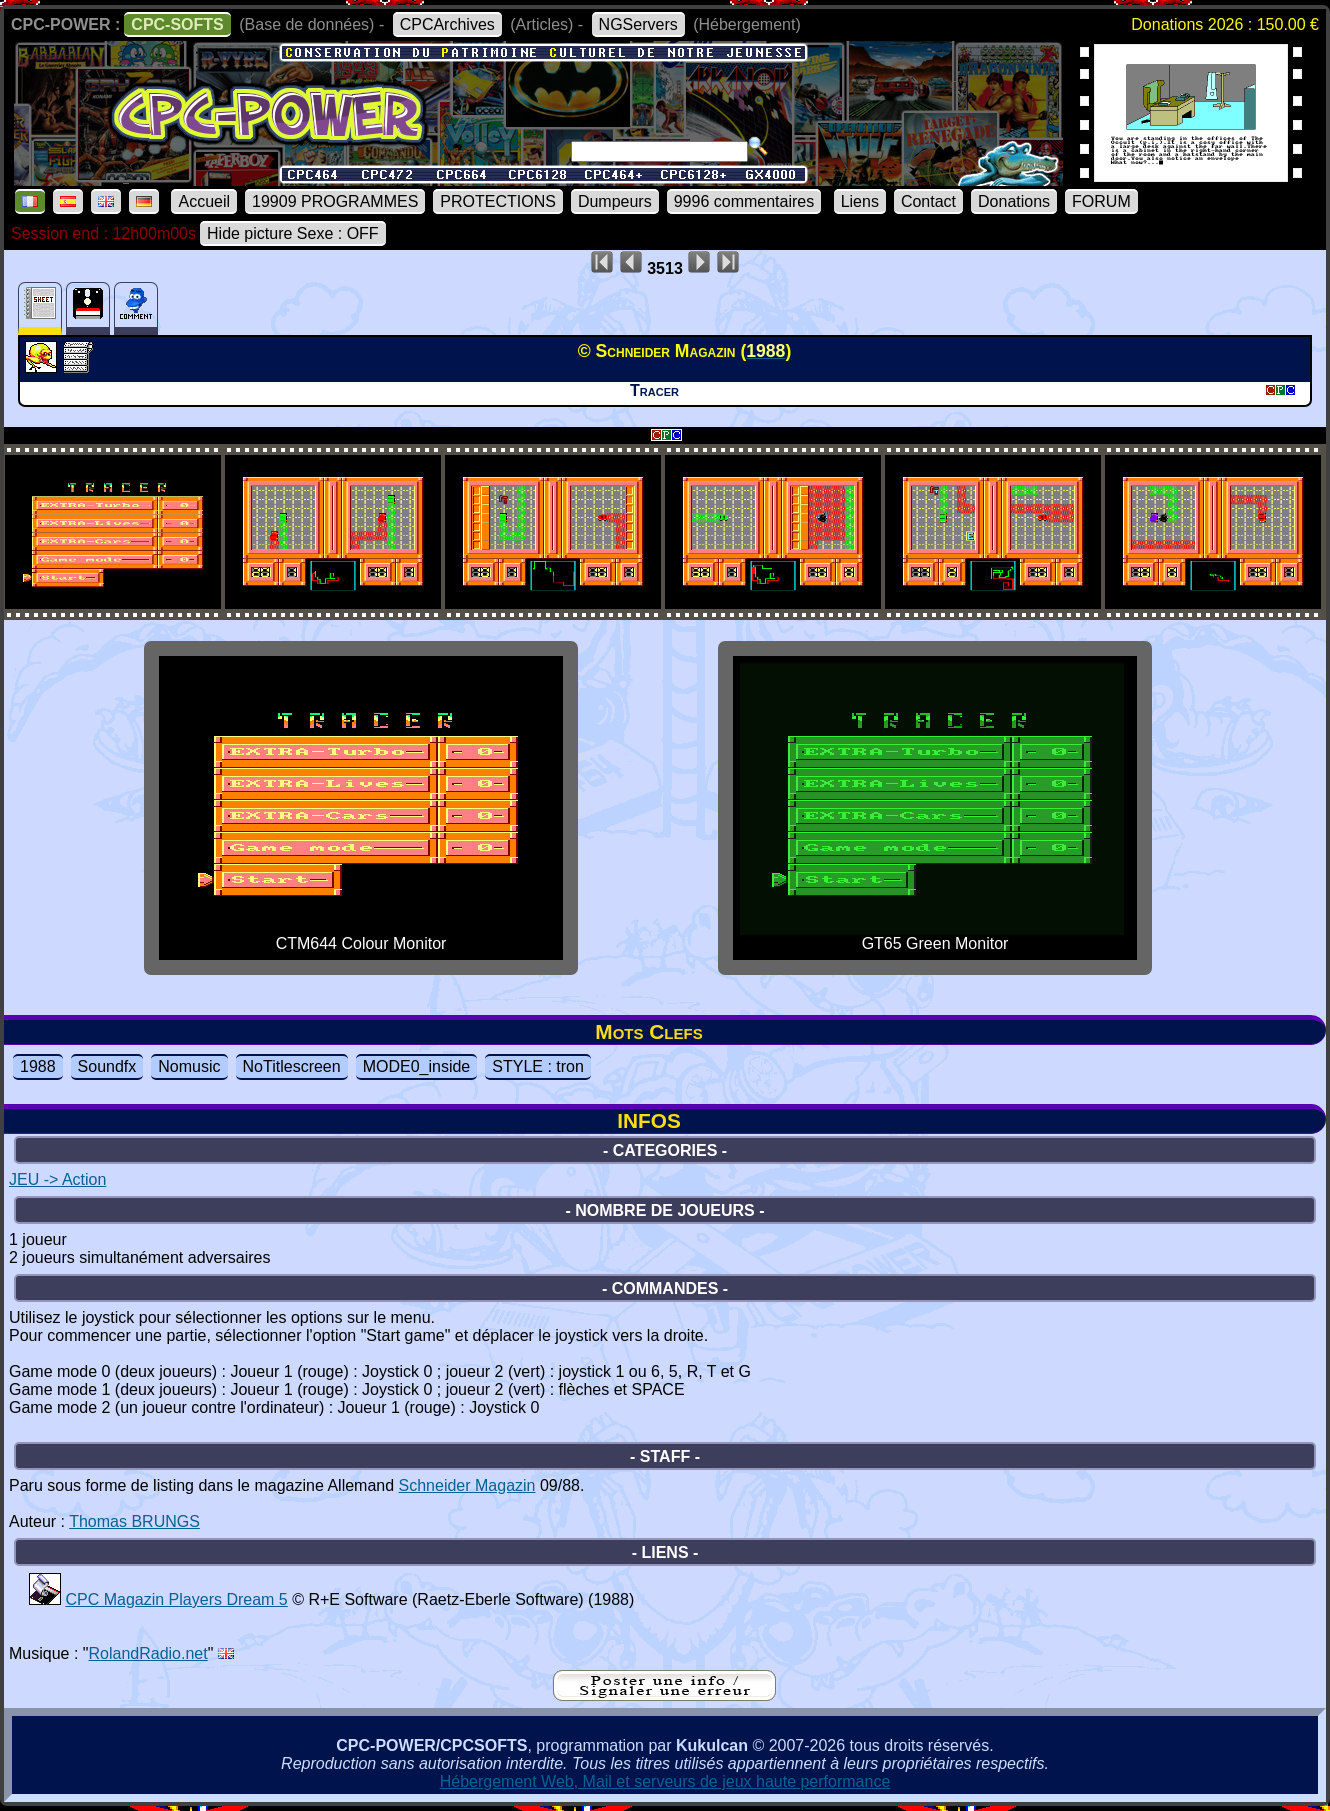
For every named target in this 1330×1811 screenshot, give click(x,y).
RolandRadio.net (148, 1653)
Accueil (204, 201)
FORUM (1101, 201)
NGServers (638, 24)
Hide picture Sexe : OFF (293, 233)
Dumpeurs (615, 201)
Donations (1014, 201)
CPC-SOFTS (177, 24)
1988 (38, 1066)
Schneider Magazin (467, 1485)
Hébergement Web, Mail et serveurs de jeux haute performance (665, 1781)
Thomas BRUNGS (134, 1521)
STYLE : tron (538, 1066)
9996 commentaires (744, 201)
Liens (860, 201)
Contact (928, 201)
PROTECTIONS (498, 201)
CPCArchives (447, 24)
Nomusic (189, 1066)
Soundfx (107, 1066)
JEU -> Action (57, 1179)
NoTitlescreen (292, 1066)
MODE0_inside (417, 1066)
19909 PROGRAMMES (335, 201)
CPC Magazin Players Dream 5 (176, 1599)
